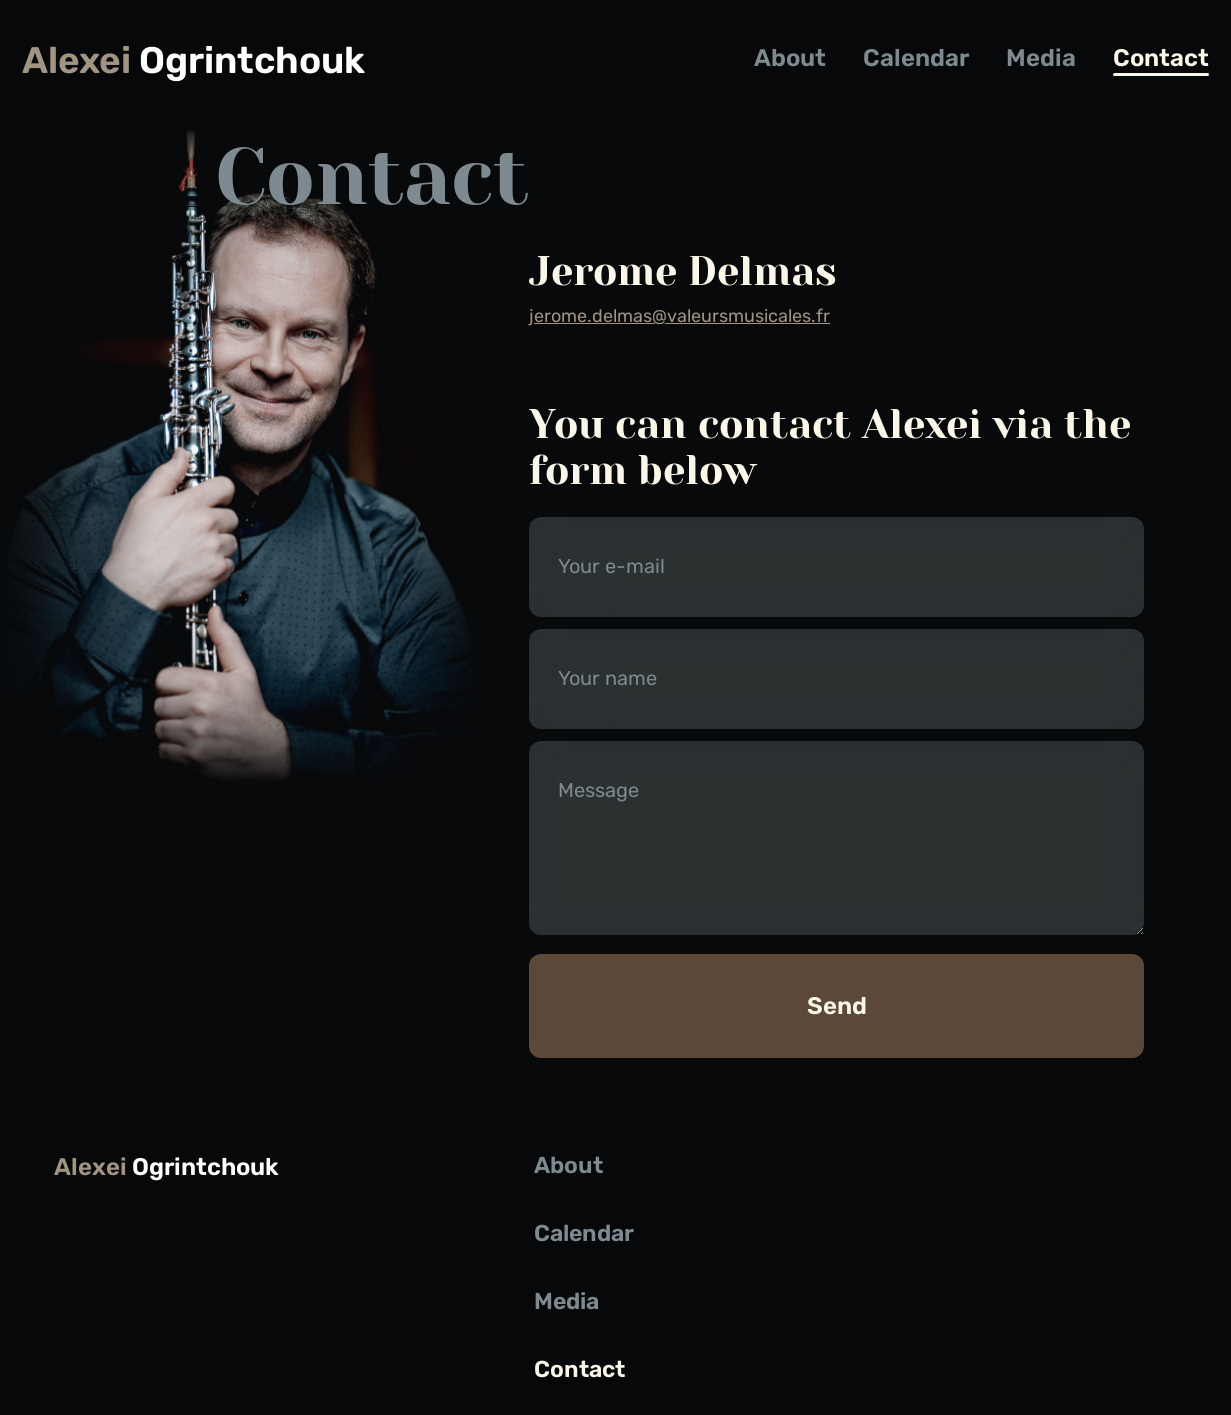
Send (837, 1006)
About (790, 58)
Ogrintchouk (193, 60)
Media (1041, 58)
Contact (1161, 58)
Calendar (916, 58)
